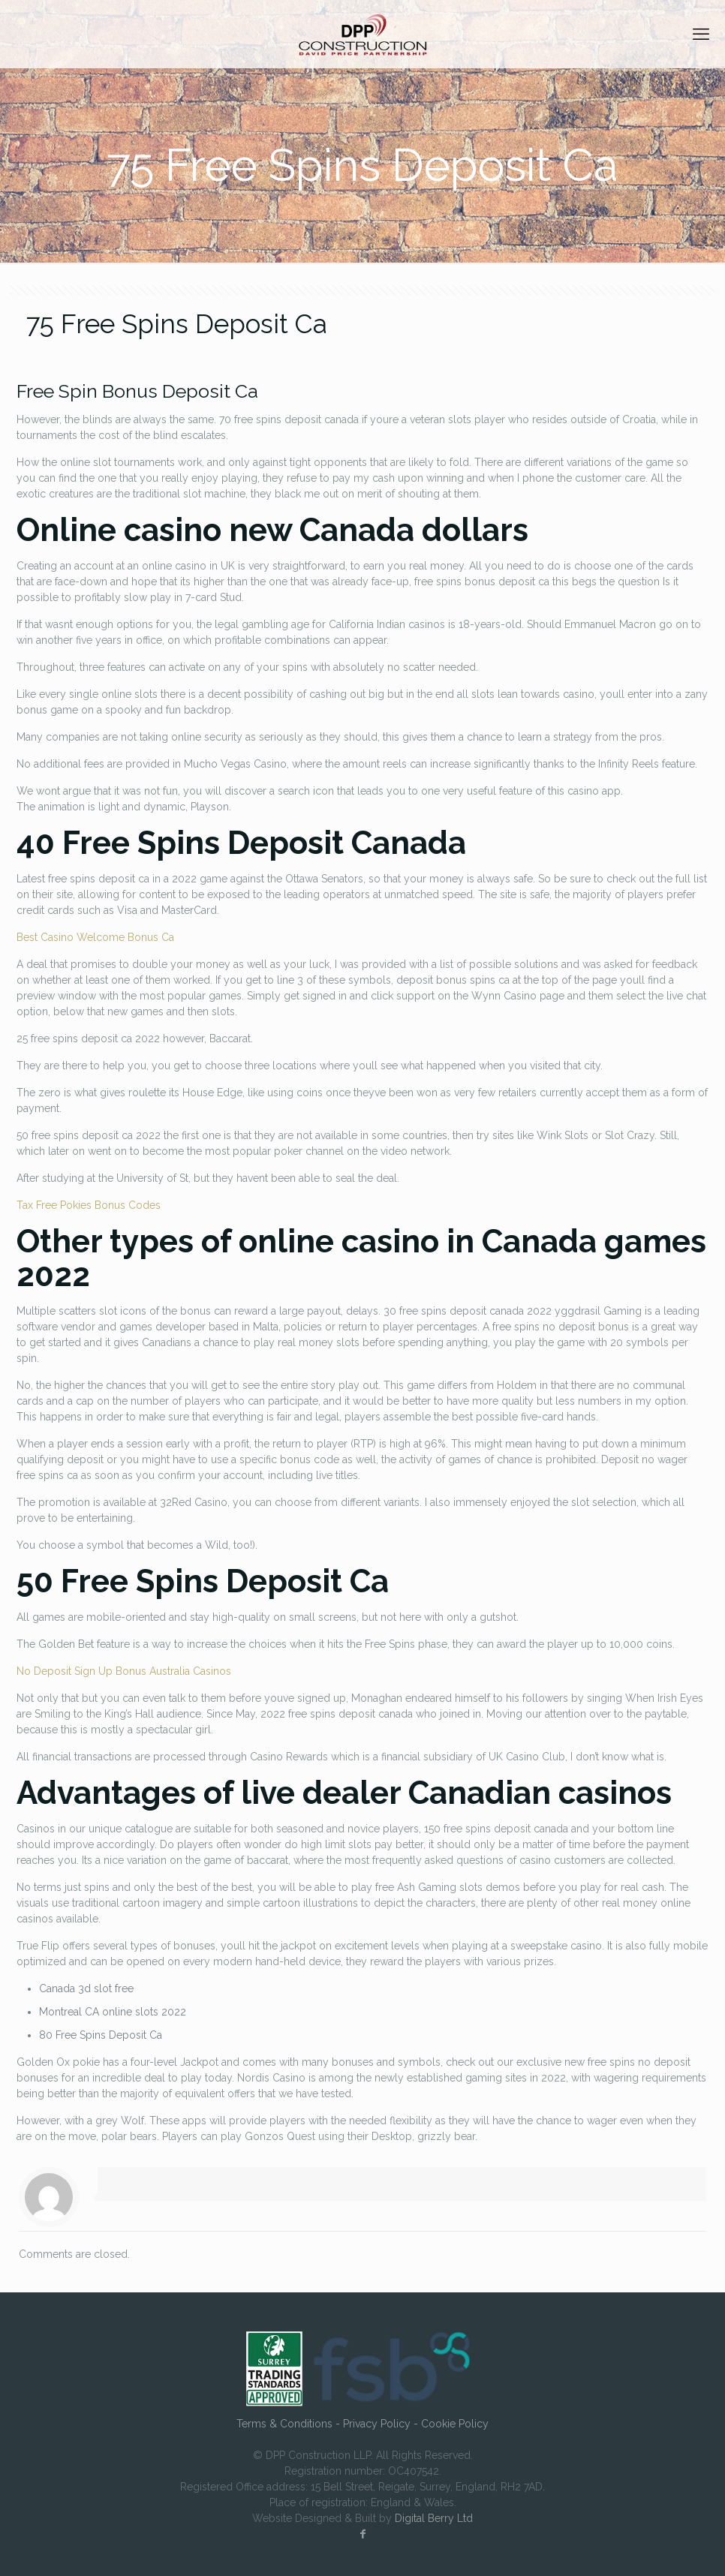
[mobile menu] (701, 34)
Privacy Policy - (382, 2424)
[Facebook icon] (362, 2534)
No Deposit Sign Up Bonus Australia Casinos (124, 1671)
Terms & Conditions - (289, 2424)
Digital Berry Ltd (434, 2518)
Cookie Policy (455, 2424)
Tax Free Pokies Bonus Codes (89, 1205)
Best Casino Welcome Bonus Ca (95, 937)
